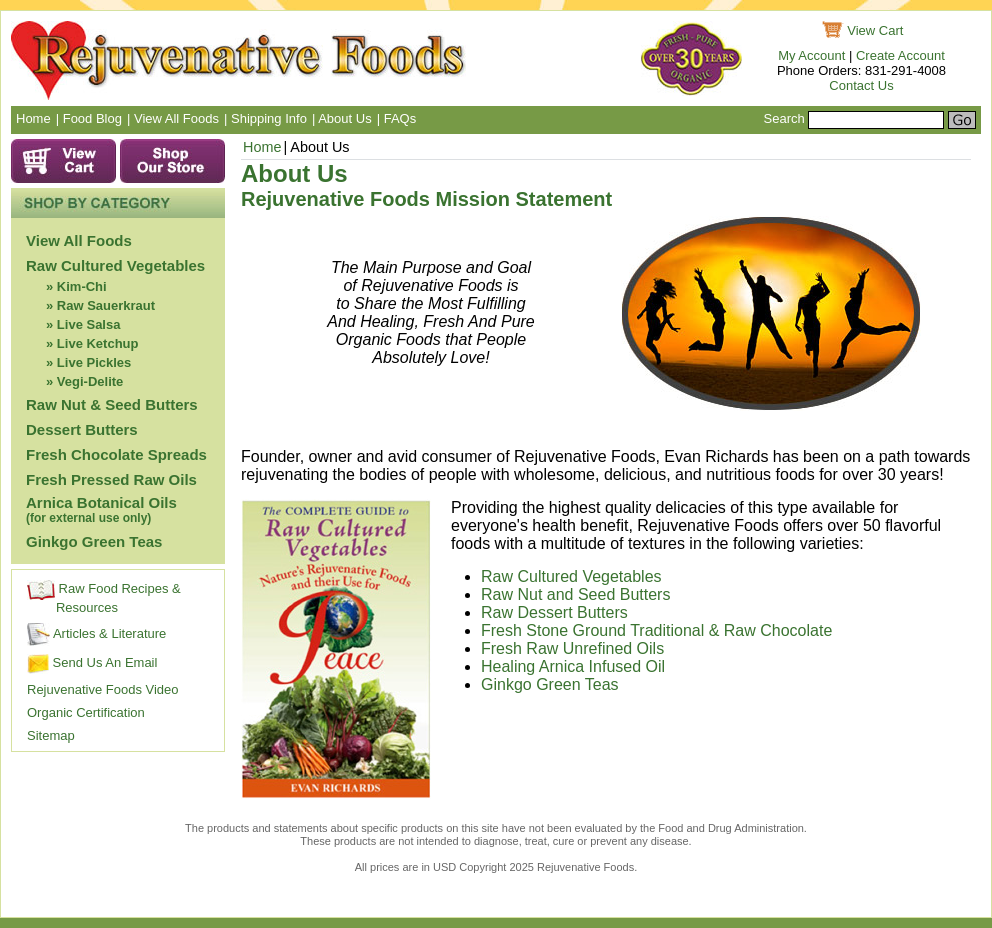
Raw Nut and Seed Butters (575, 594)
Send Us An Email (92, 662)
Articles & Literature (96, 633)
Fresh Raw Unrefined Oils (575, 648)
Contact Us (861, 85)
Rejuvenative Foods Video (103, 689)
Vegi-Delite (90, 381)
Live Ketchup (98, 343)
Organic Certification (86, 712)
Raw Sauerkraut (106, 305)
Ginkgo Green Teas (94, 541)
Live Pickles (94, 362)
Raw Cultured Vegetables (115, 265)
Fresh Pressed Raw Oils (111, 479)
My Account (811, 55)
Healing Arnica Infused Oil (573, 666)
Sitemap (51, 735)
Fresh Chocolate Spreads (116, 454)
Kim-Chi (82, 286)
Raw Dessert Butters (554, 612)
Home (262, 147)
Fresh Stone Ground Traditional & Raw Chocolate (659, 630)
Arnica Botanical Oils (101, 509)
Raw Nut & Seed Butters (112, 404)
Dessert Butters (82, 429)
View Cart (875, 30)
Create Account (900, 55)
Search (784, 118)
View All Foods (79, 240)
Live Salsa (89, 324)
